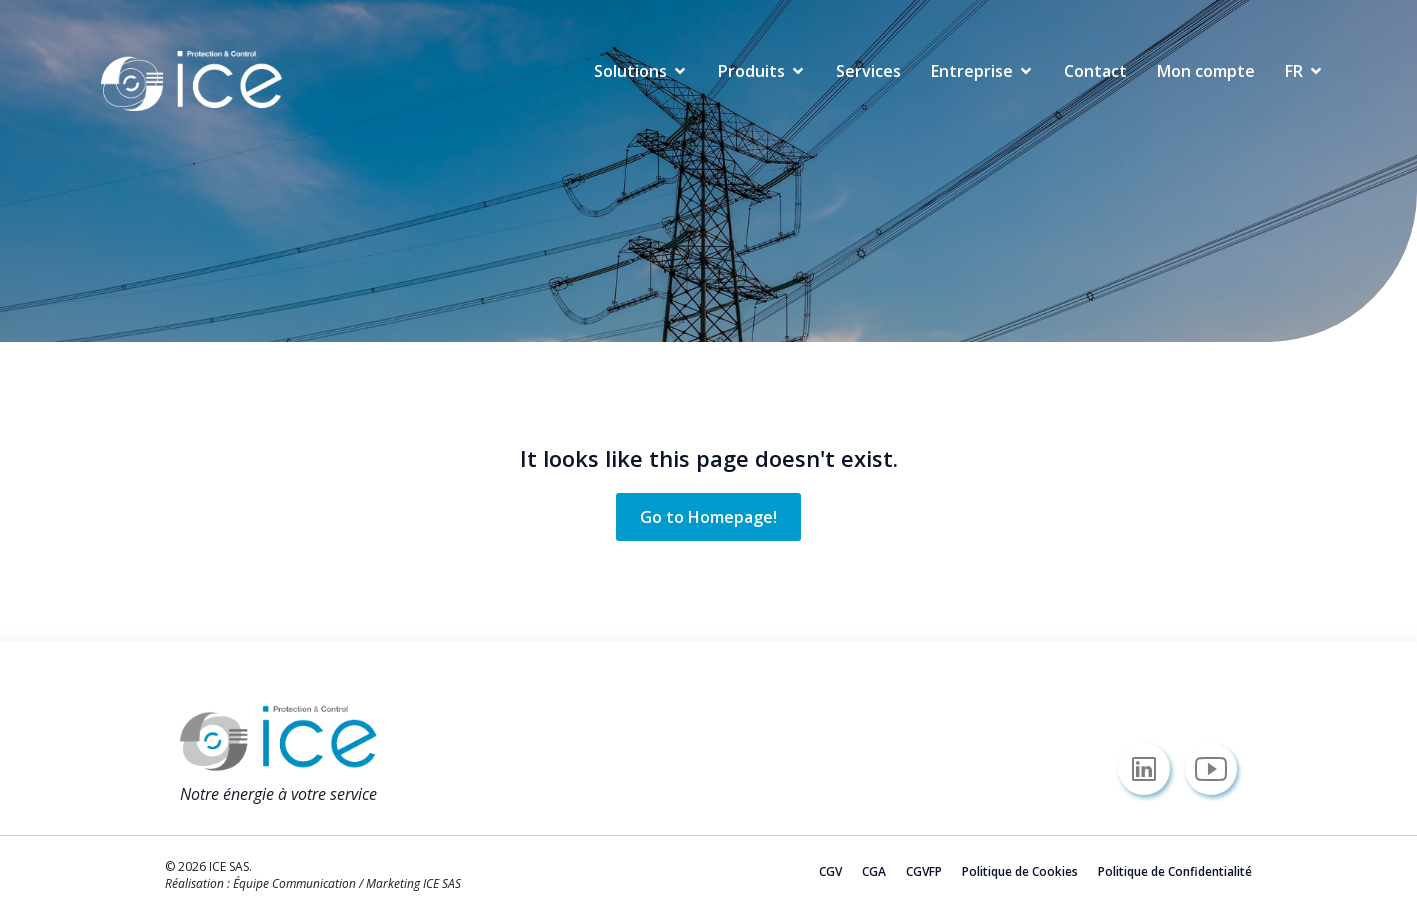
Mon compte (1206, 71)
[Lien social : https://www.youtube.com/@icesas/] (1218, 769)
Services (868, 71)
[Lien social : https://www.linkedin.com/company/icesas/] (1151, 769)
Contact (1095, 71)
